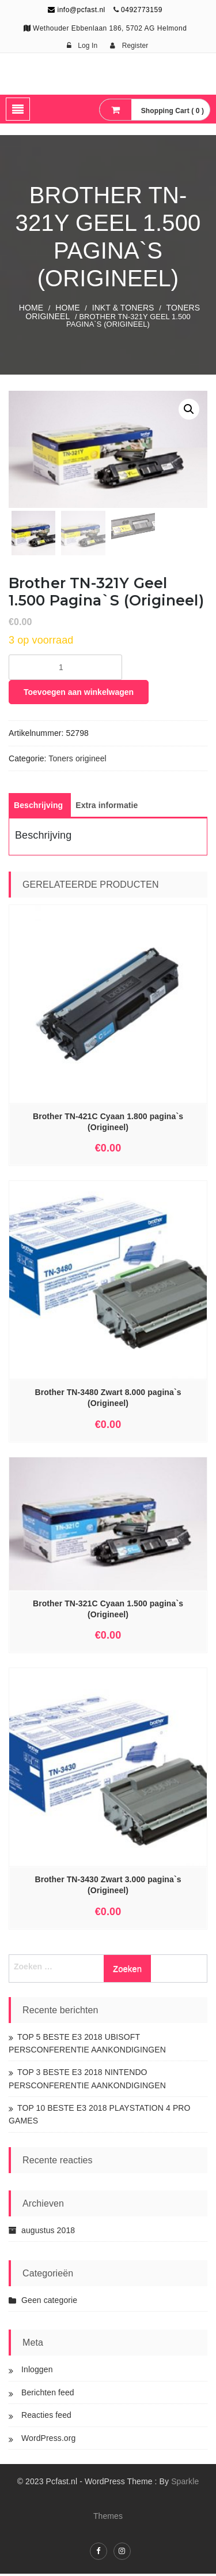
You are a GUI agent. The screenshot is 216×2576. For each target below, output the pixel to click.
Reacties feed (46, 2417)
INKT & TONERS (123, 307)
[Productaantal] (65, 669)
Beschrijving (38, 807)
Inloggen (37, 2371)
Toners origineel (77, 760)
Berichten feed (47, 2394)
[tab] (38, 807)
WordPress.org (48, 2440)
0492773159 (141, 10)
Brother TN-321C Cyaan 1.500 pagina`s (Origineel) (108, 1611)
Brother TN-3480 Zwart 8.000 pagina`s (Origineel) (108, 1400)
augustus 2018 (48, 2232)
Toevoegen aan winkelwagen (79, 694)
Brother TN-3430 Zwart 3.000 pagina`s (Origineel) (108, 1887)
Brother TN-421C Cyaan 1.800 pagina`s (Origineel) (108, 1124)
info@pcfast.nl (76, 10)
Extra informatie (106, 807)
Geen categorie (49, 2302)
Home (31, 307)
